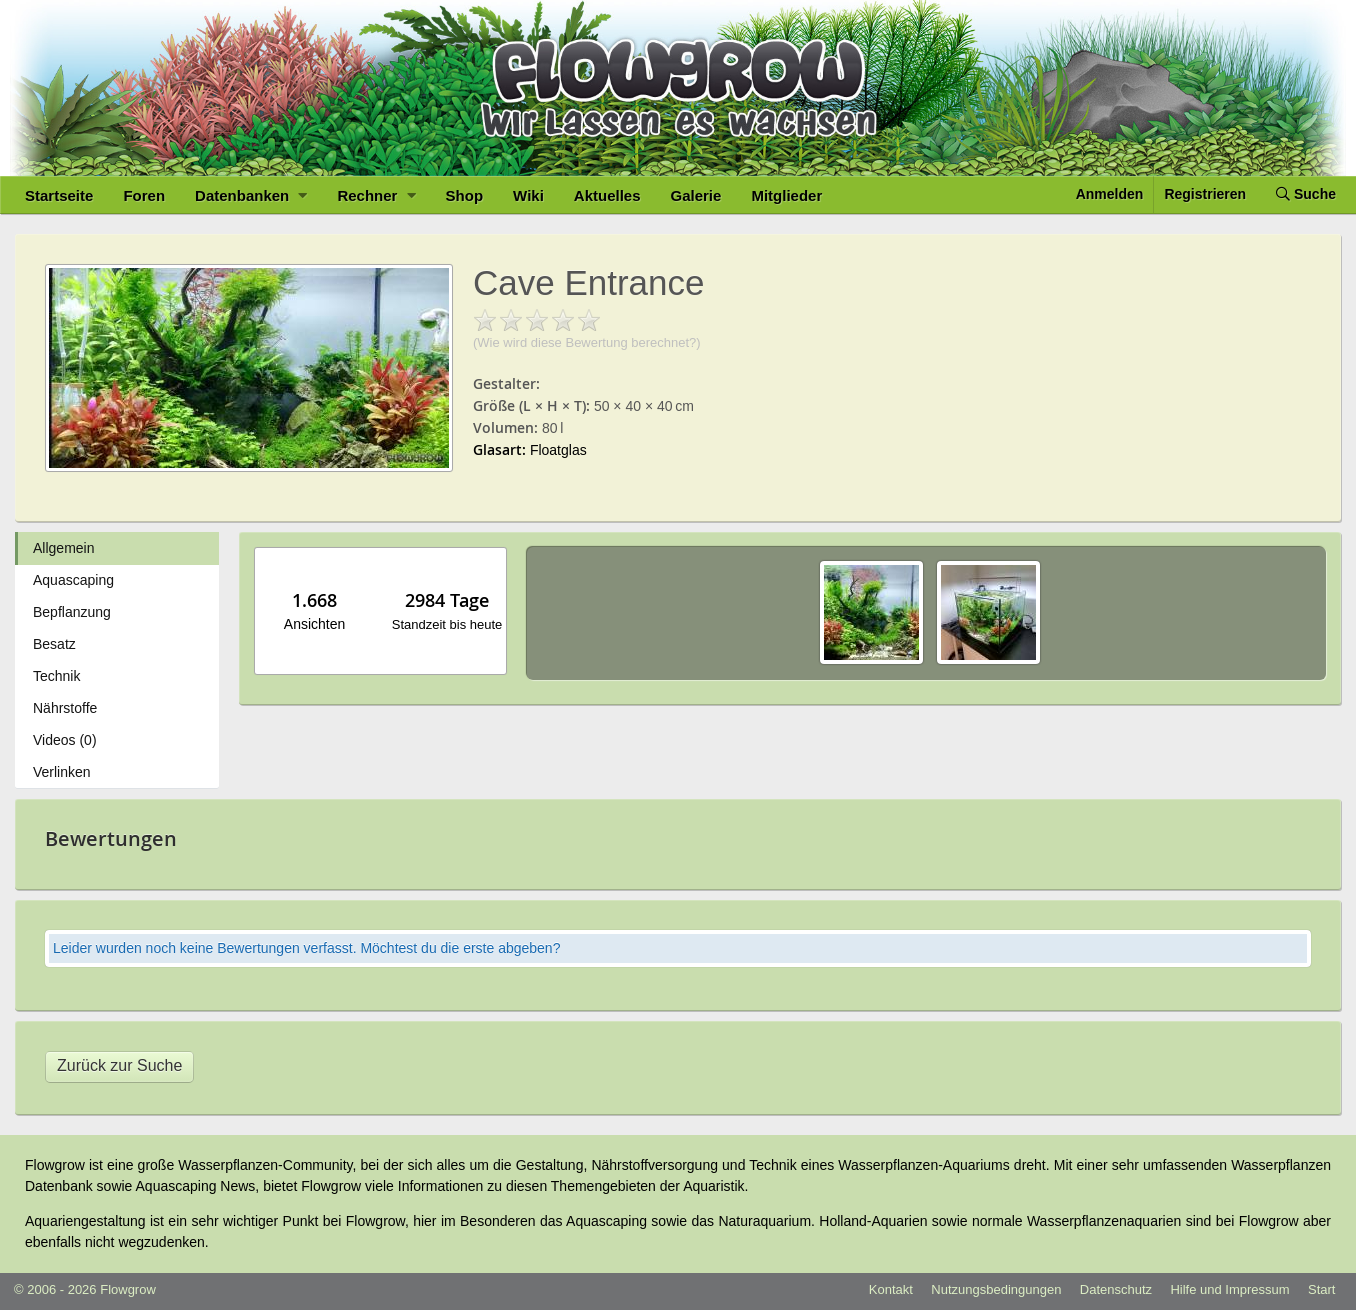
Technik (56, 676)
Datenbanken (251, 195)
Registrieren (1205, 194)
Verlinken (62, 772)
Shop (465, 195)
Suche (1306, 194)
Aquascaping (73, 580)
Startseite (59, 195)
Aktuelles (607, 195)
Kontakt (891, 1289)
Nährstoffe (65, 708)
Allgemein (63, 548)
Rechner (376, 195)
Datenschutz (1116, 1289)
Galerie (696, 195)
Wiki (528, 195)
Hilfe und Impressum (1229, 1289)
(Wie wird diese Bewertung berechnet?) (587, 342)
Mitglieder (786, 195)
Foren (144, 195)
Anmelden (1110, 194)
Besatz (54, 644)
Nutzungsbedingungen (996, 1289)
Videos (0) (65, 740)
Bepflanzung (72, 612)
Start (1321, 1289)
